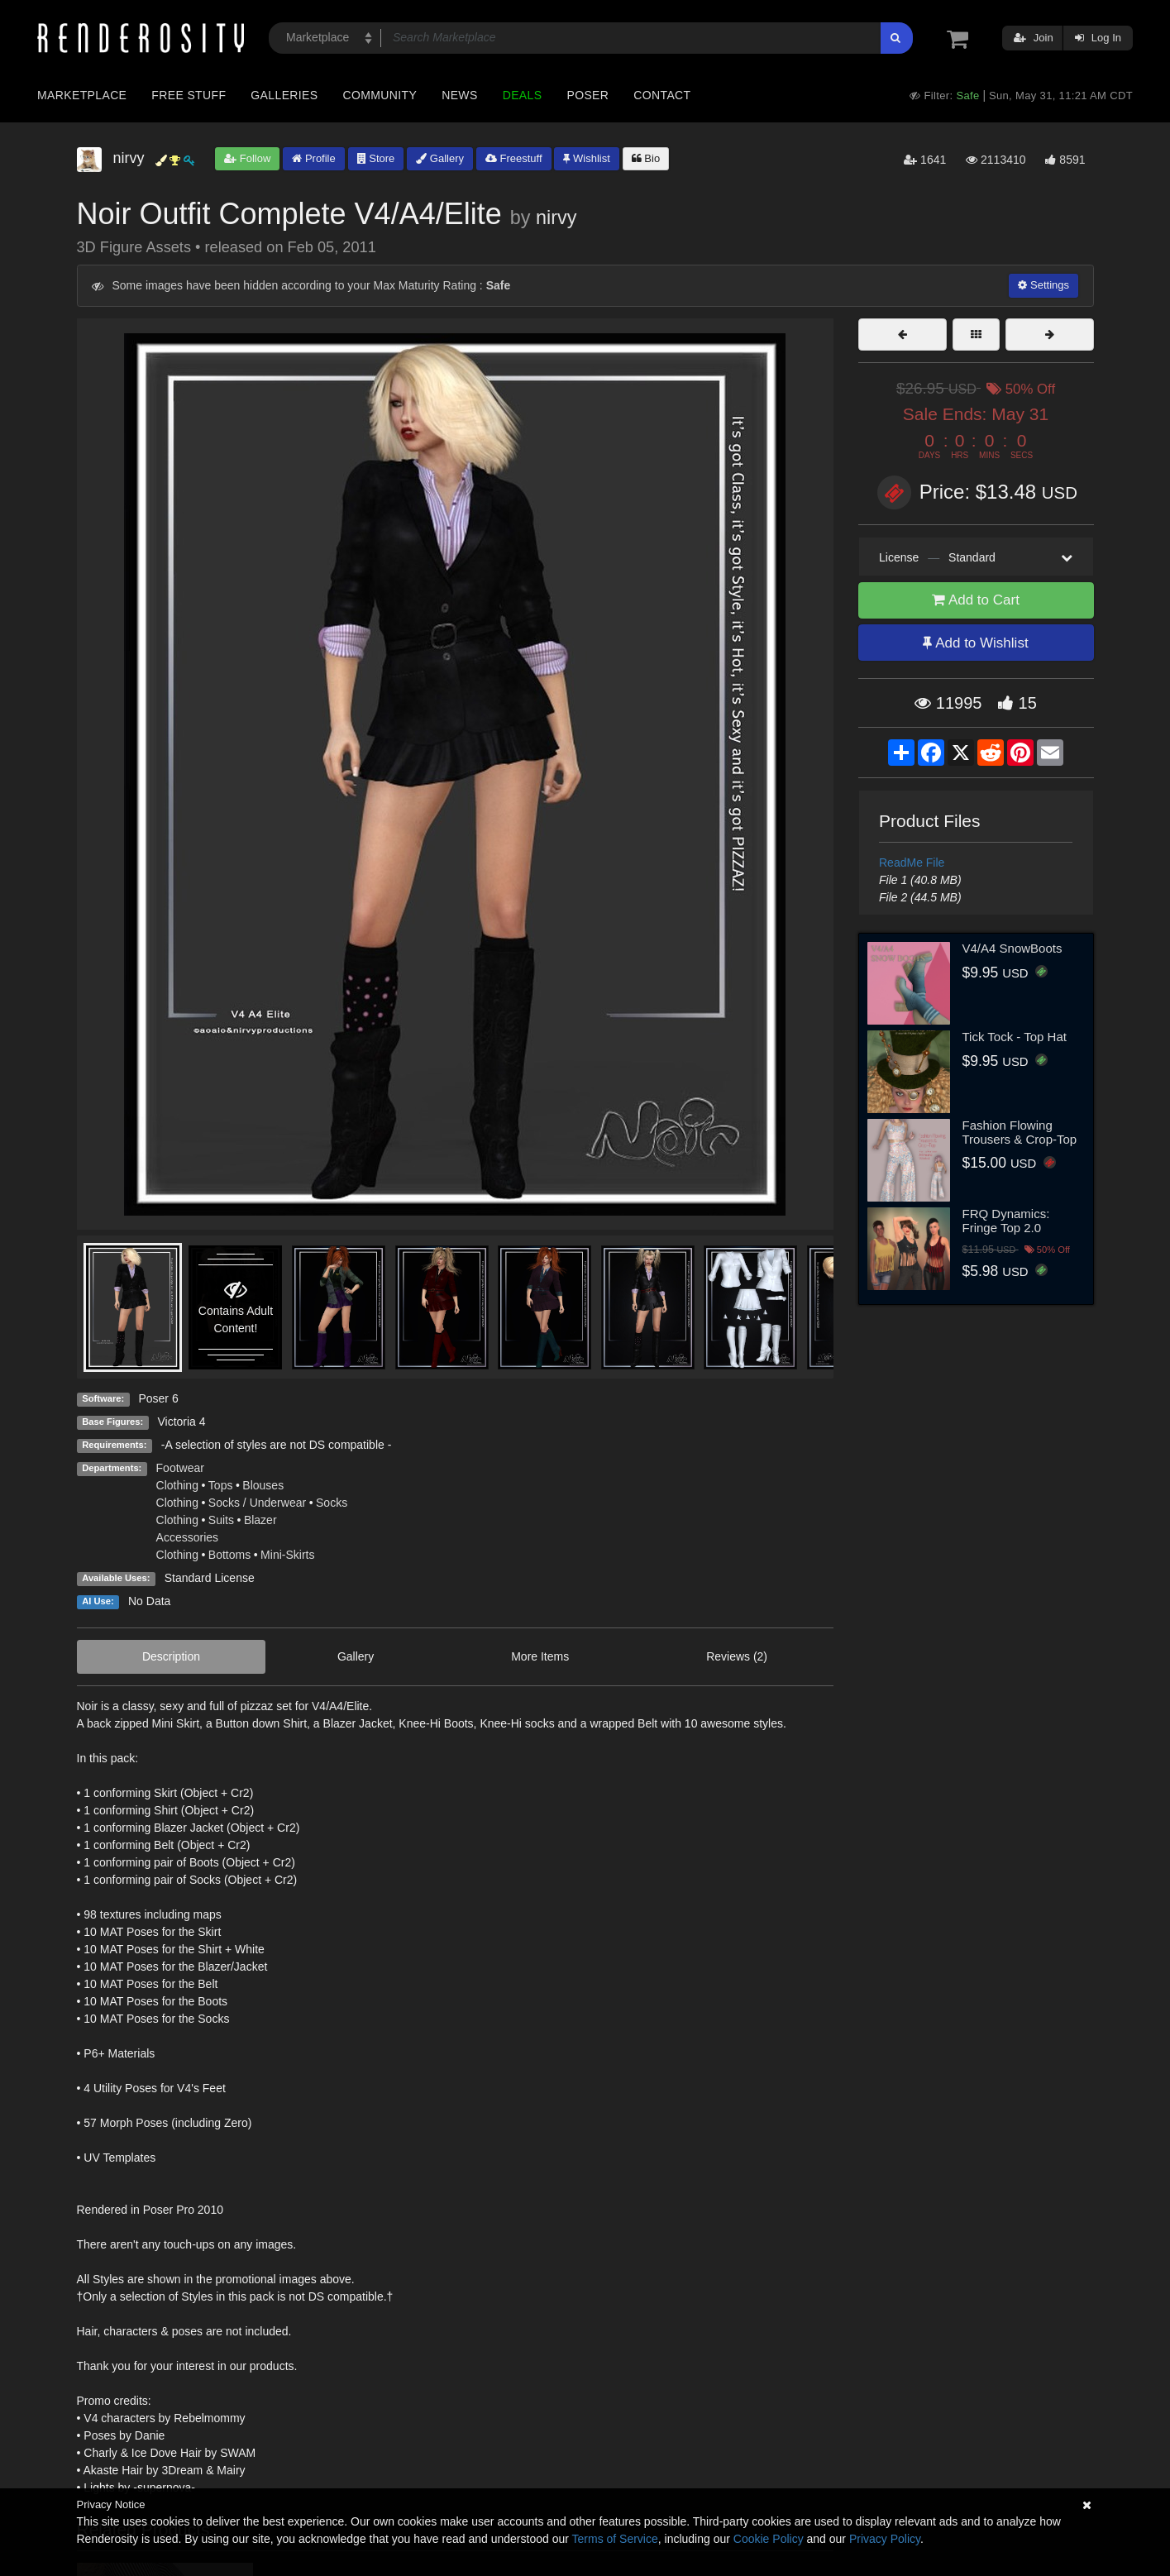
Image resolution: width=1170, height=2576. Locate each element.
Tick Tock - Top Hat (1014, 1037)
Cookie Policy (768, 2538)
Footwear (180, 1467)
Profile (313, 158)
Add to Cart (976, 600)
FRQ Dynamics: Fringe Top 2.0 (1006, 1221)
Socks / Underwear (257, 1502)
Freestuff (513, 158)
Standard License (210, 1577)
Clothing (177, 1485)
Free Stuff (188, 95)
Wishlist (586, 158)
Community (380, 95)
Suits (221, 1520)
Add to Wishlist (975, 643)
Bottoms (229, 1554)
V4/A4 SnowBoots (1012, 948)
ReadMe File (911, 862)
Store (376, 158)
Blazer (260, 1520)
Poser (587, 95)
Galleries (284, 95)
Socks (331, 1502)
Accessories (187, 1537)
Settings (1043, 285)
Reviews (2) (736, 1656)
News (459, 95)
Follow (247, 158)
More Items (540, 1656)
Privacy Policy (884, 2538)
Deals (522, 95)
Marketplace (82, 95)
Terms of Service (615, 2538)
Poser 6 (158, 1398)
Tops (220, 1485)
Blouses (263, 1485)
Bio (646, 158)
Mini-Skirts (287, 1554)
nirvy (556, 217)
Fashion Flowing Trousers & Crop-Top (1019, 1132)
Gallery (440, 158)
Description (171, 1656)
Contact (661, 95)
